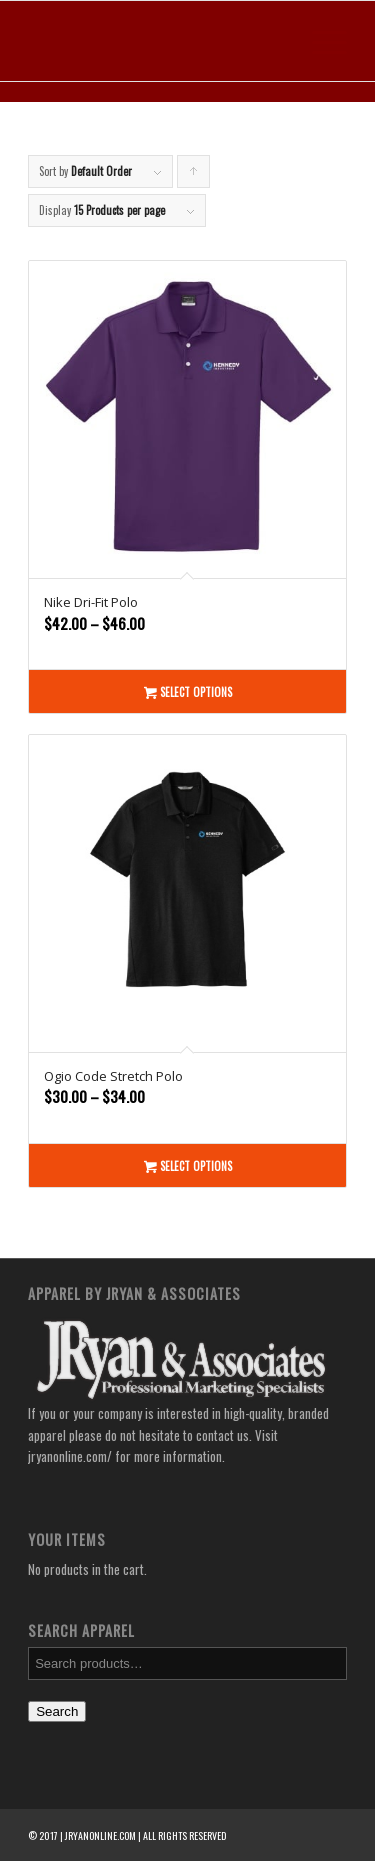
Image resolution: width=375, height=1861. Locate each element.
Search (57, 1711)
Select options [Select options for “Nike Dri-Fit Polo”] (188, 691)
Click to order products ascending (194, 175)
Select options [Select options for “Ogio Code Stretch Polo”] (188, 1165)
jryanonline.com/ (70, 1456)
